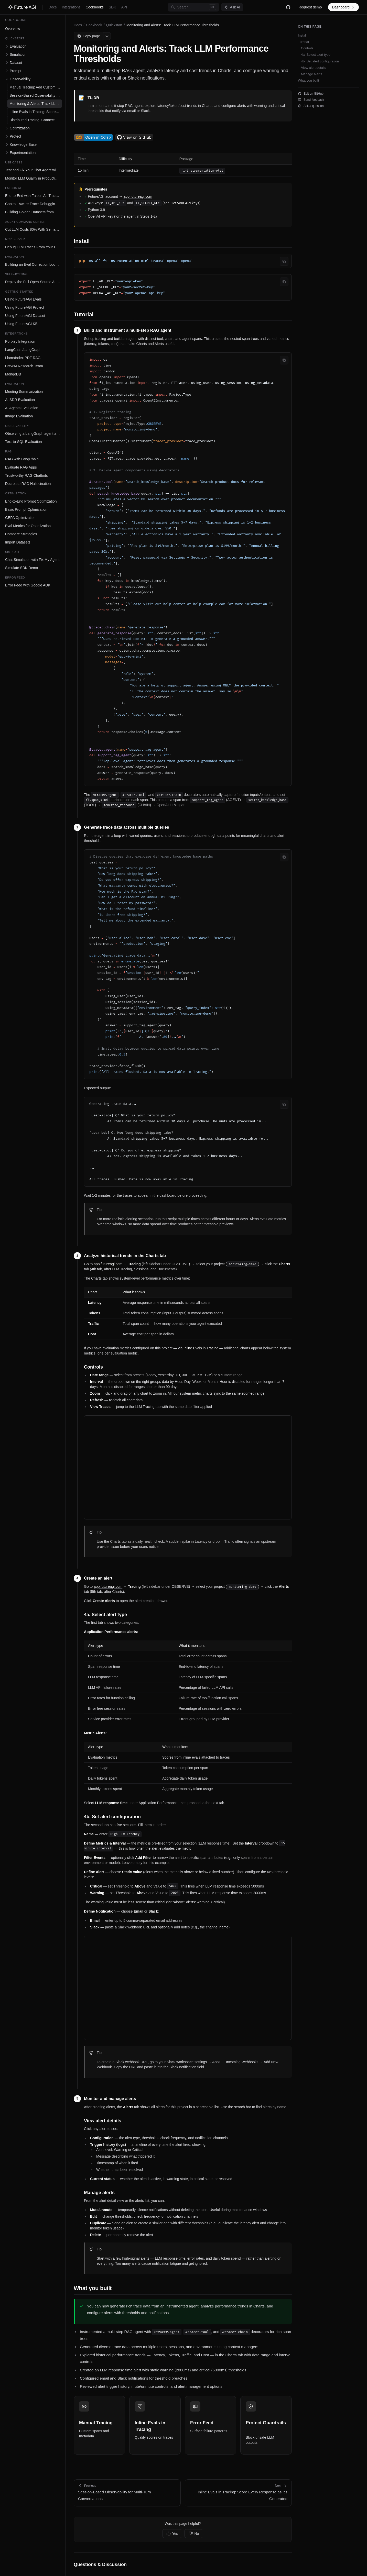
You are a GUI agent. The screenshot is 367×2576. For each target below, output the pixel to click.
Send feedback (311, 100)
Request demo (310, 7)
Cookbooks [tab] (95, 7)
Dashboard (343, 7)
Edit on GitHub (310, 93)
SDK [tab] (112, 7)
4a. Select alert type (315, 55)
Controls (307, 48)
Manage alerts (311, 74)
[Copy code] (284, 261)
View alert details (313, 68)
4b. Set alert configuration (320, 61)
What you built (308, 80)
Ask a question (311, 106)
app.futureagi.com (138, 196)
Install (302, 35)
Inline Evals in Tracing (200, 1348)
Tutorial (303, 42)
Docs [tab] (53, 7)
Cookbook (94, 25)
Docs (78, 25)
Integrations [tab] (71, 7)
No (194, 2533)
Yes (172, 2533)
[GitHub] (288, 7)
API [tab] (124, 7)
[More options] (107, 36)
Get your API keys (184, 203)
